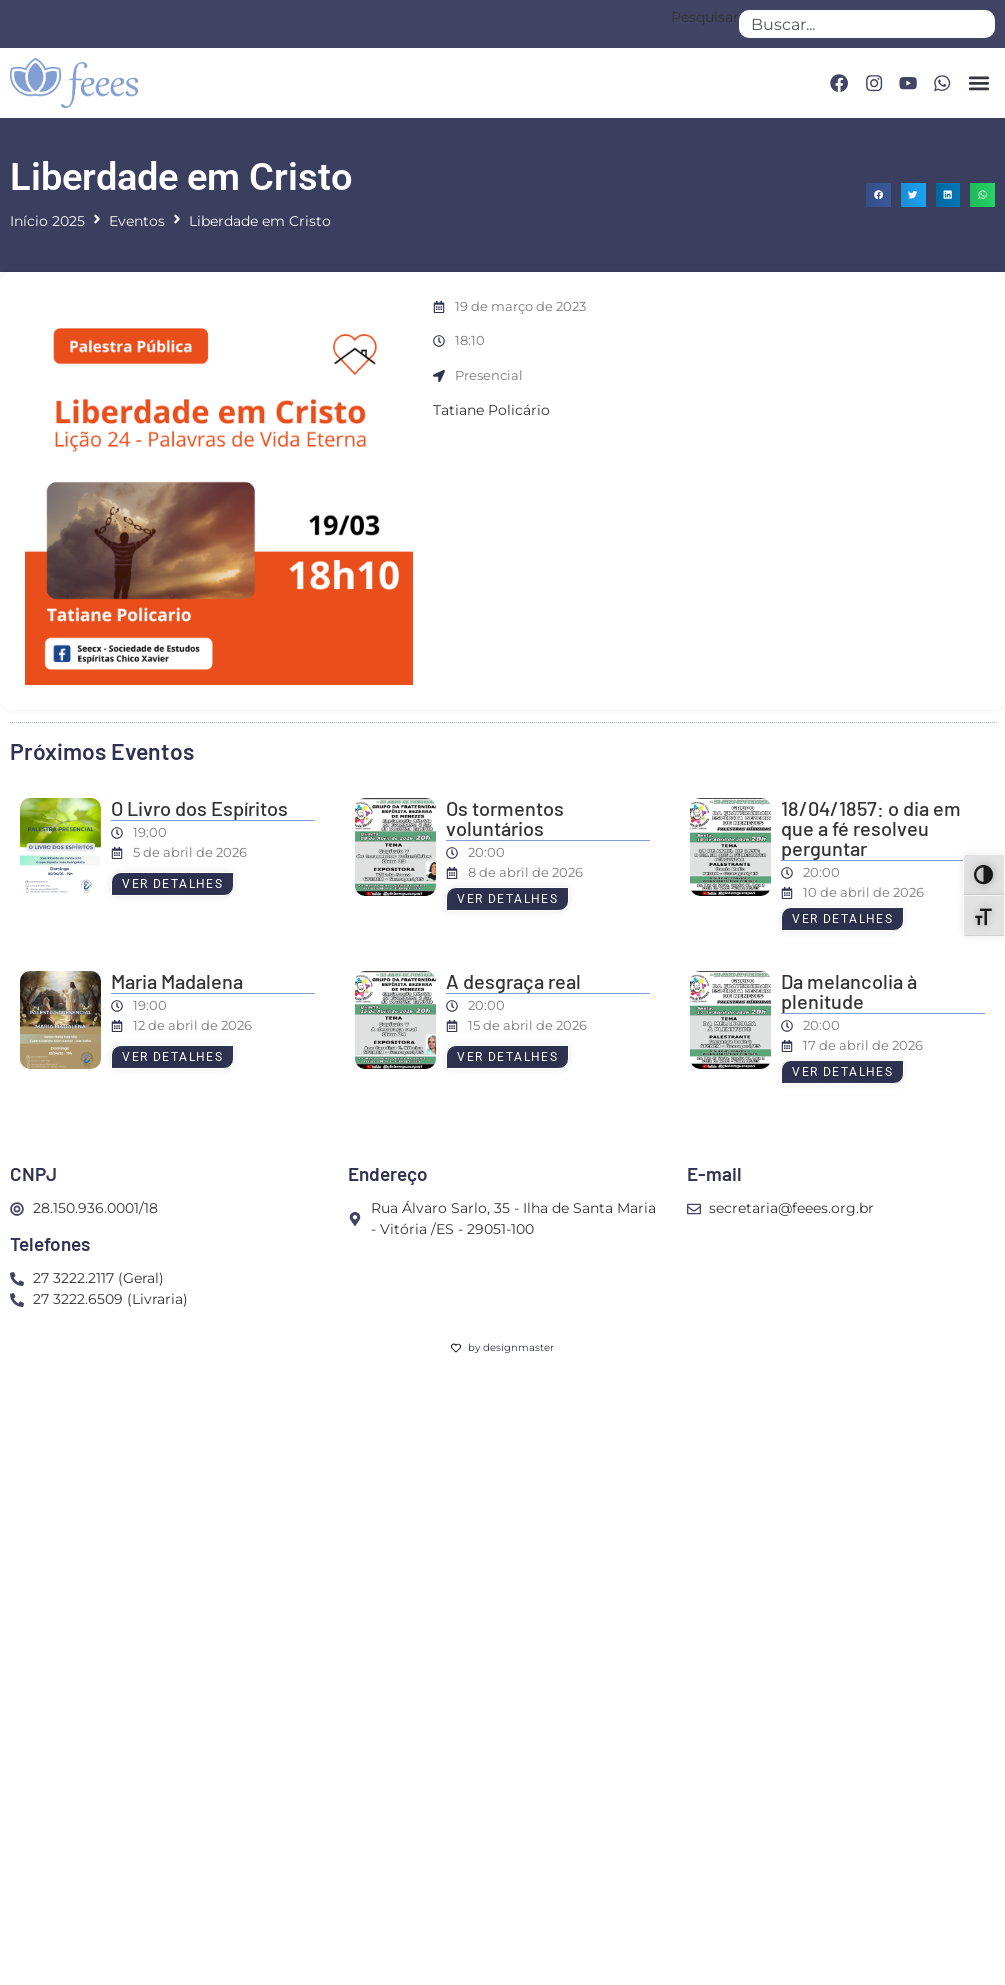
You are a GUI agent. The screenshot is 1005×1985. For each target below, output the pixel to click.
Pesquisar (705, 18)
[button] (978, 82)
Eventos (137, 221)
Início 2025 (47, 221)
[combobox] (867, 24)
